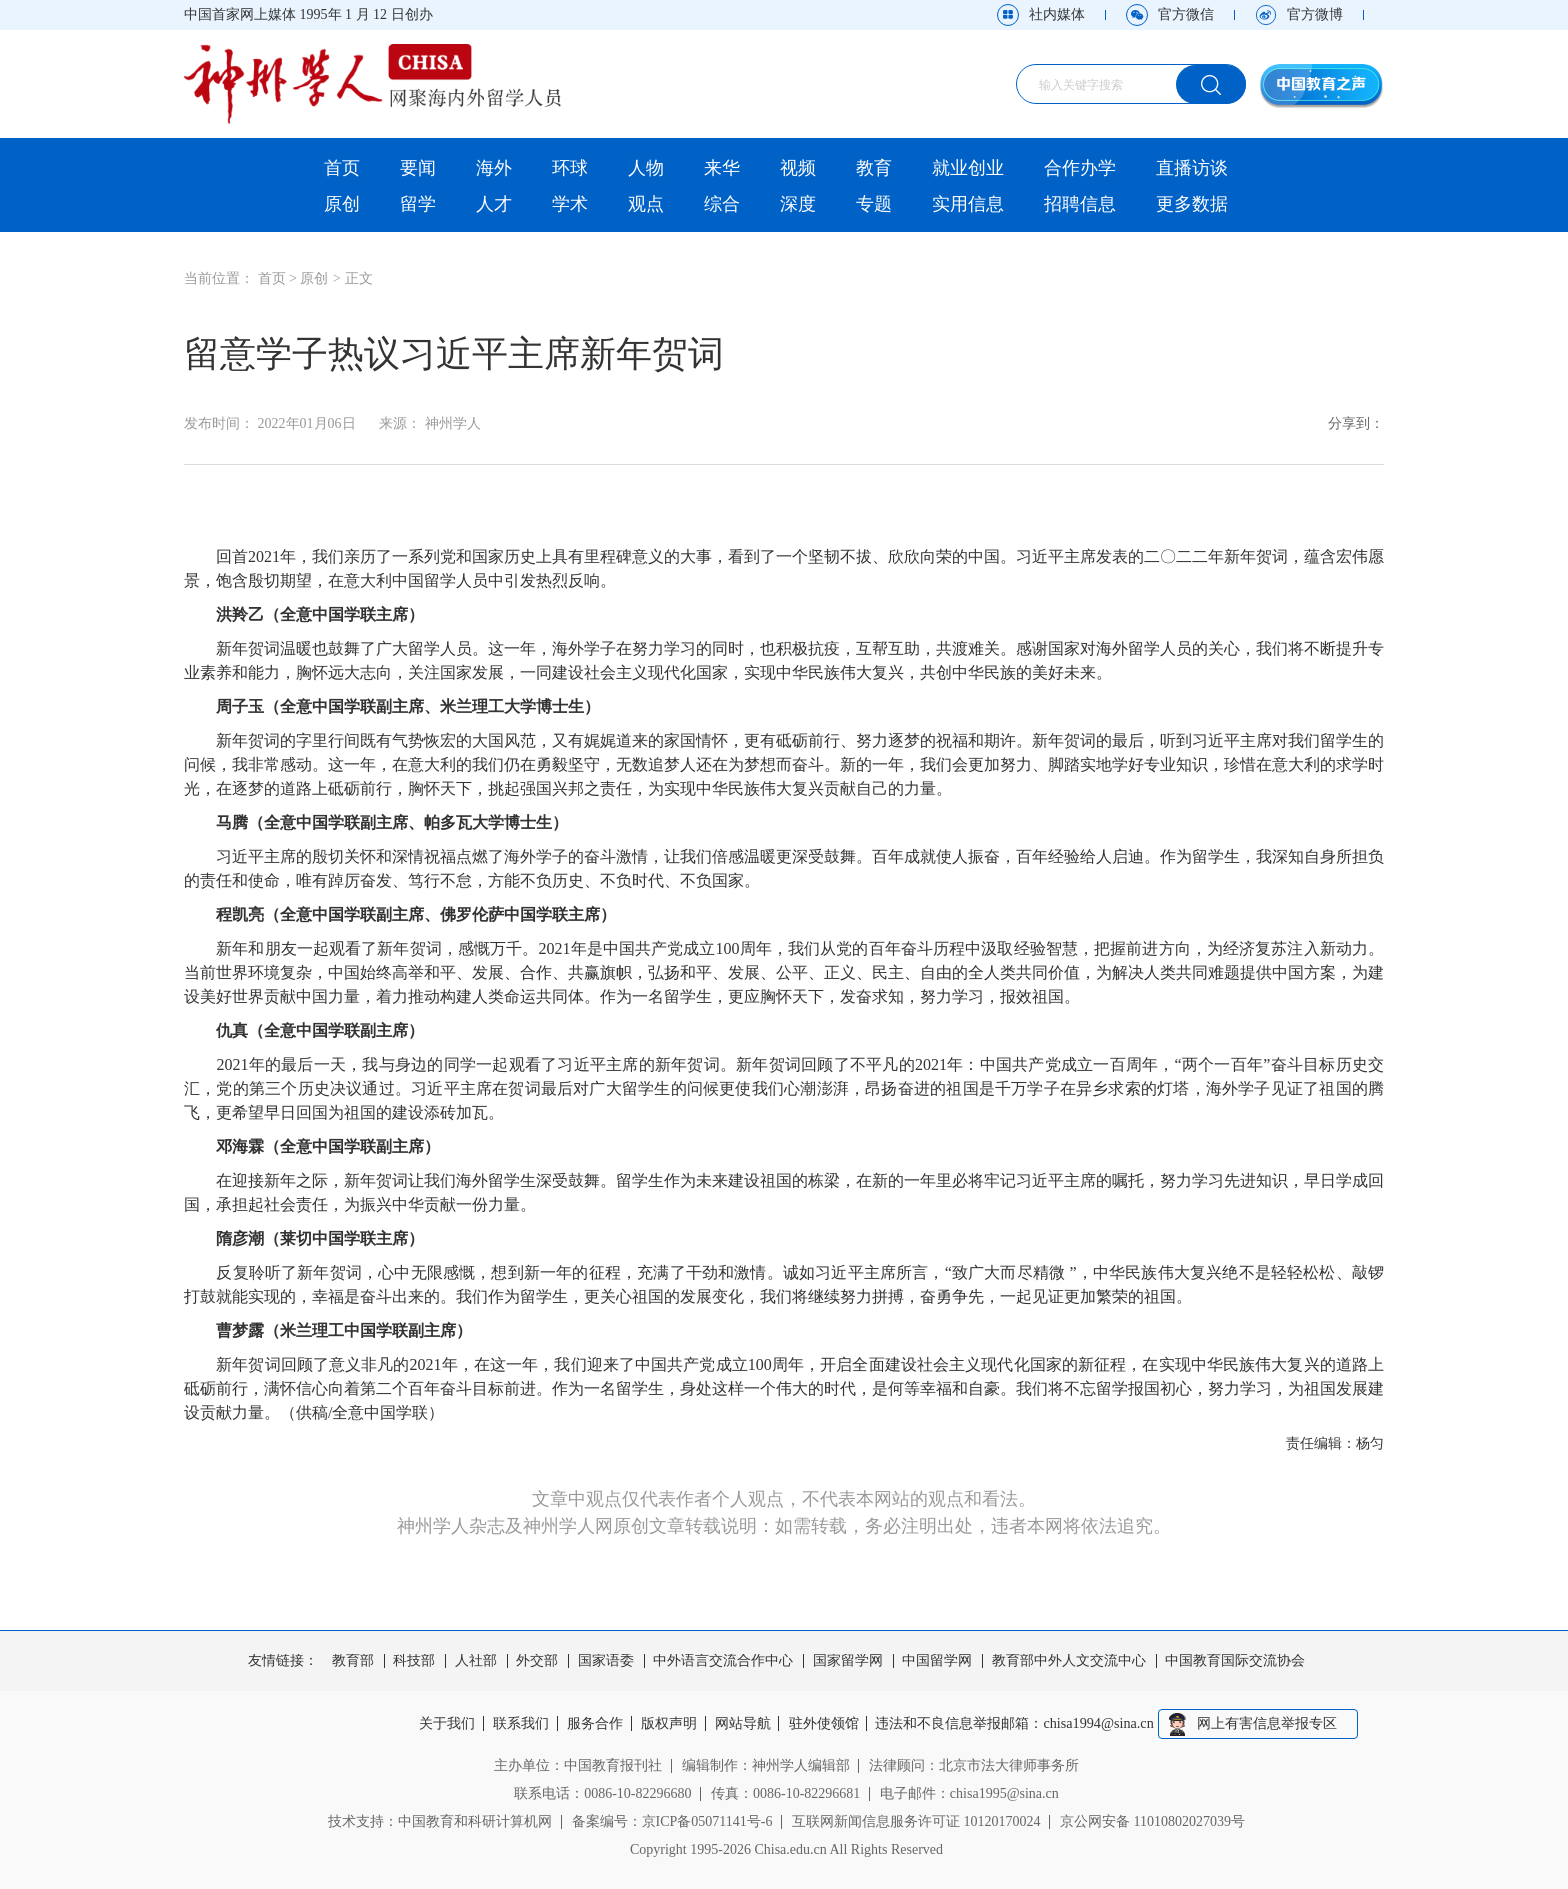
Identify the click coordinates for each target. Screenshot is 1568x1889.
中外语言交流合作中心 (723, 1661)
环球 (570, 168)
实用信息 (968, 204)
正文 (359, 278)
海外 (494, 168)
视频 (798, 168)
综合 (722, 204)
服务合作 (594, 1724)
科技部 (414, 1661)
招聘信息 (1080, 204)
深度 (798, 204)
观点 (646, 204)
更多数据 (1192, 204)
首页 (342, 168)
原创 (342, 204)
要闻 (418, 168)
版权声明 (669, 1724)
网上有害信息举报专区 (1272, 1723)
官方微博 (1315, 14)
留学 (418, 204)
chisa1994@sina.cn (1104, 1724)
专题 (874, 204)
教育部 (353, 1661)
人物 (646, 168)
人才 (494, 204)
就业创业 (968, 168)
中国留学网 (937, 1661)
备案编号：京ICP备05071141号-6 (672, 1821)
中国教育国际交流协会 (1235, 1661)
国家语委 (606, 1661)
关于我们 (443, 1724)
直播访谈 (1192, 168)
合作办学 (1080, 168)
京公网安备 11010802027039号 (1152, 1821)
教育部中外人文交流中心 (1069, 1661)
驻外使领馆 (827, 1724)
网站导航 (745, 1724)
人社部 (476, 1661)
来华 (722, 168)
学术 (570, 204)
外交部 (537, 1661)
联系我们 (518, 1724)
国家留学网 (848, 1661)
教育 (874, 168)
